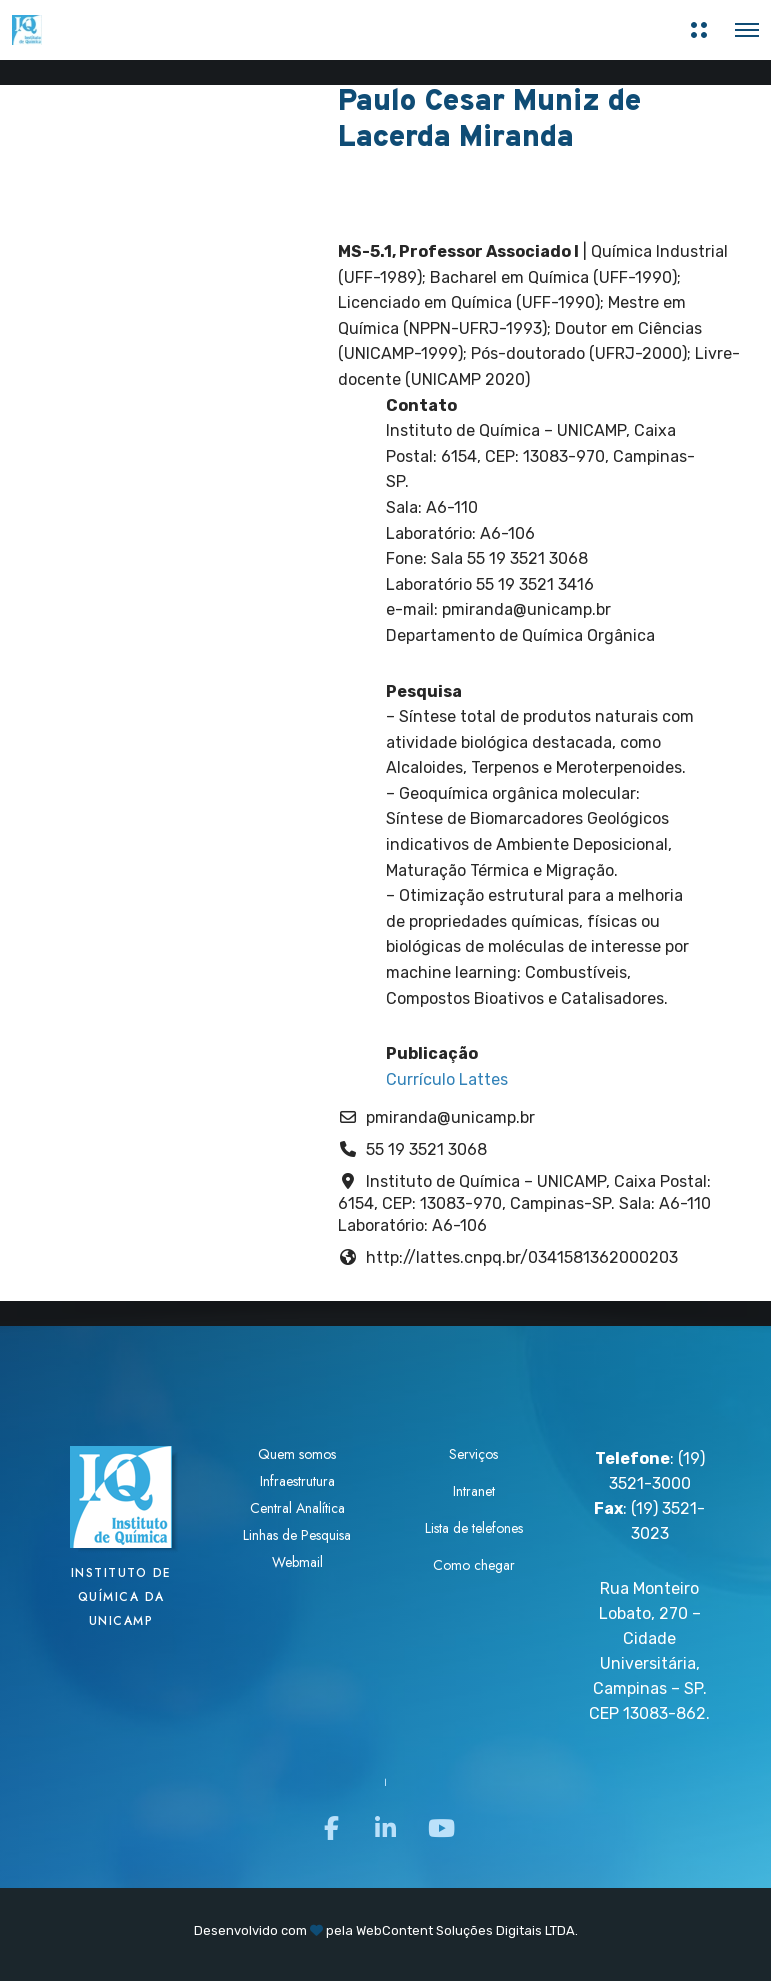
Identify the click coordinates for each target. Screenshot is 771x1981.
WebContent (394, 1930)
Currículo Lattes (447, 1079)
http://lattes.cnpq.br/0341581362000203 (522, 1257)
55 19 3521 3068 (426, 1149)
